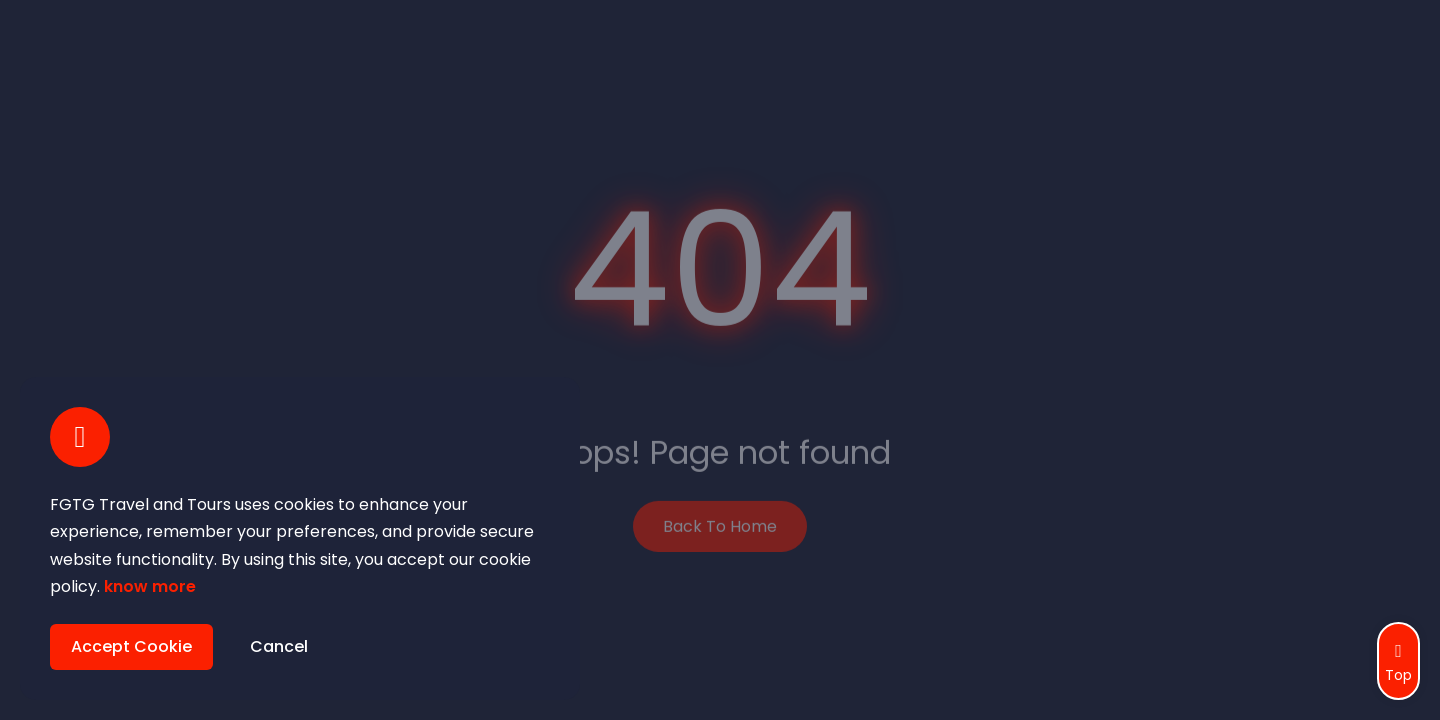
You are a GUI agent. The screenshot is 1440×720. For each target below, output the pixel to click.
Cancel (279, 646)
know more (150, 586)
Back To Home (720, 524)
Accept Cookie (131, 646)
